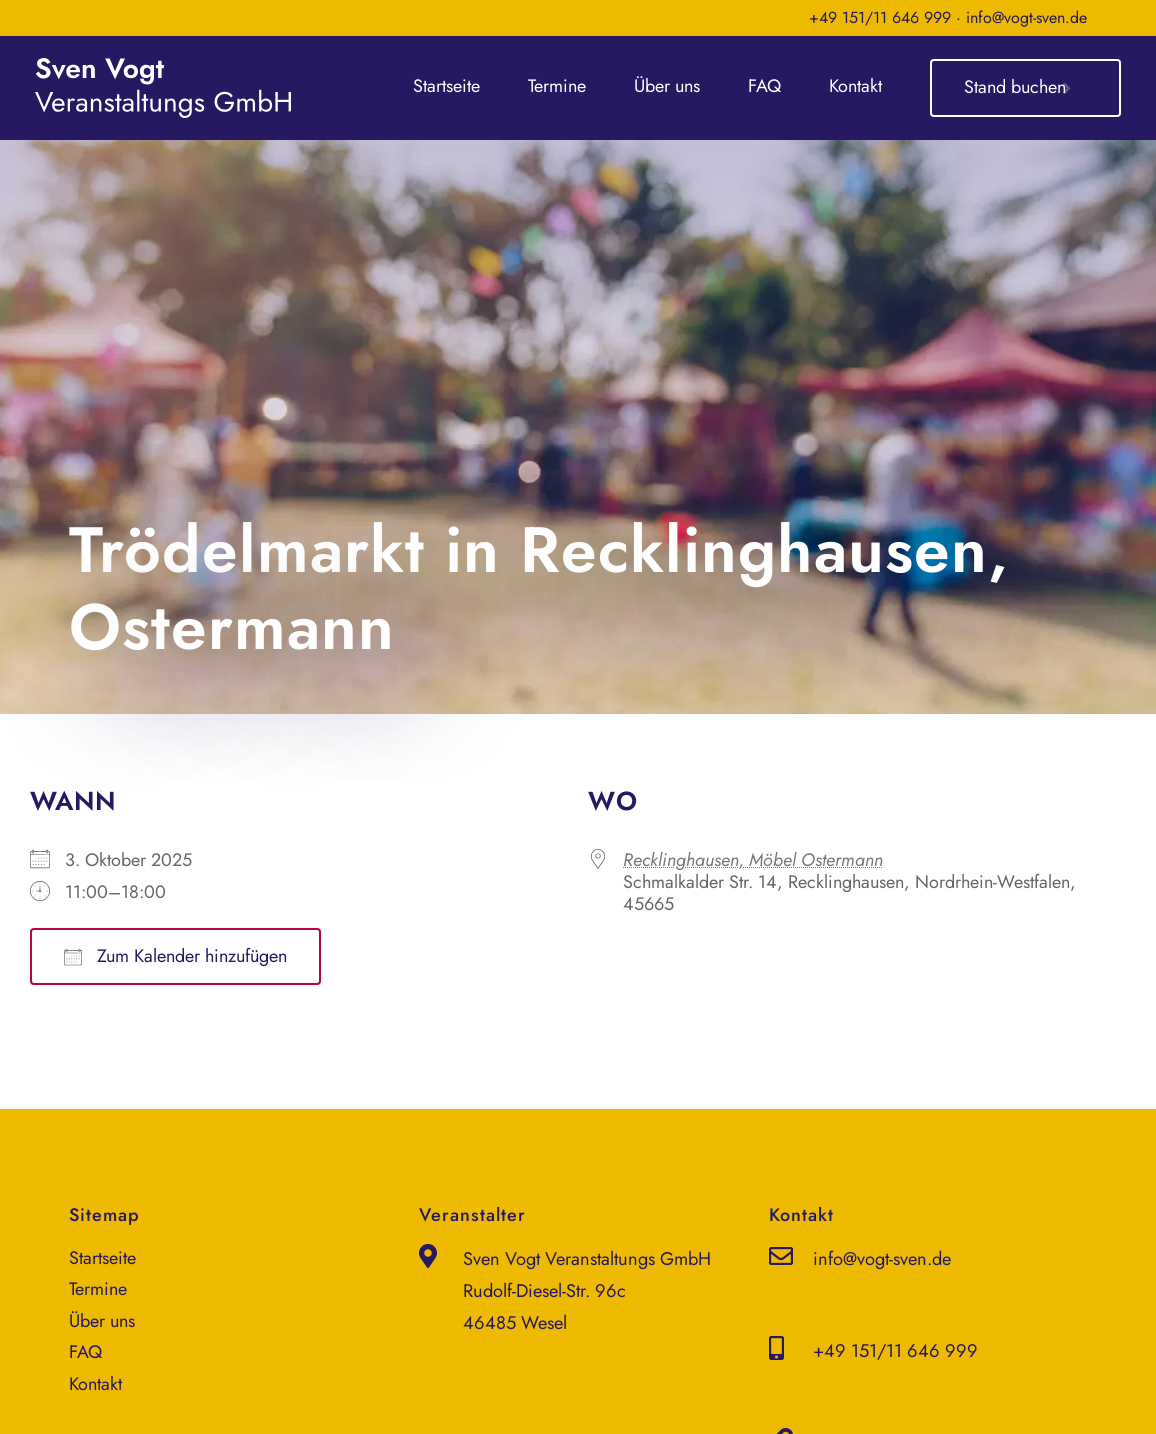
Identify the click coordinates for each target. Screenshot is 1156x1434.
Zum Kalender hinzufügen (175, 956)
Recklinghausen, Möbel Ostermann (753, 860)
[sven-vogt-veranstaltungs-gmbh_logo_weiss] (163, 67)
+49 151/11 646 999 (880, 17)
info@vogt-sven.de (1026, 17)
